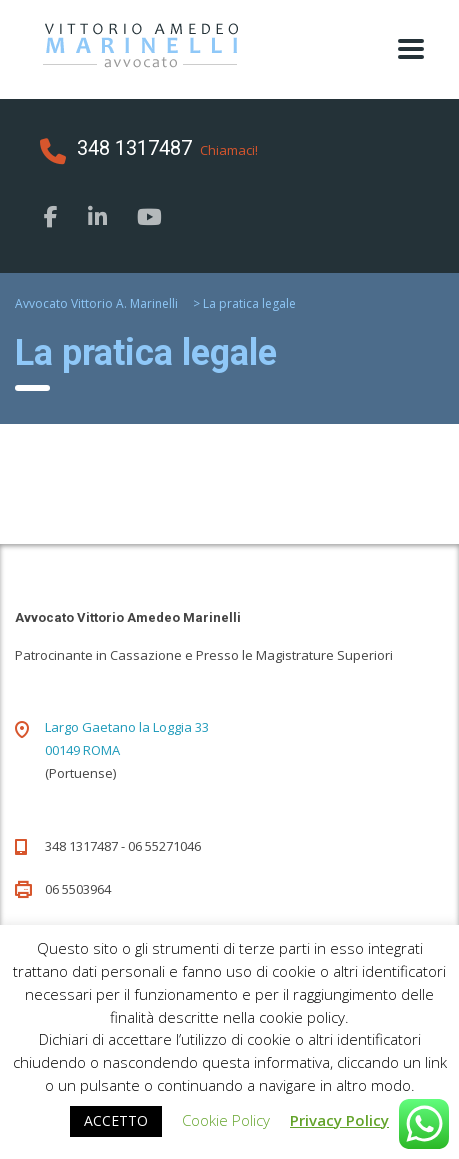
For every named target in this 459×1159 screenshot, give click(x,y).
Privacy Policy (339, 1120)
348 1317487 (134, 148)
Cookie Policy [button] (226, 1120)
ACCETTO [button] (116, 1120)
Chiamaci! (229, 150)
